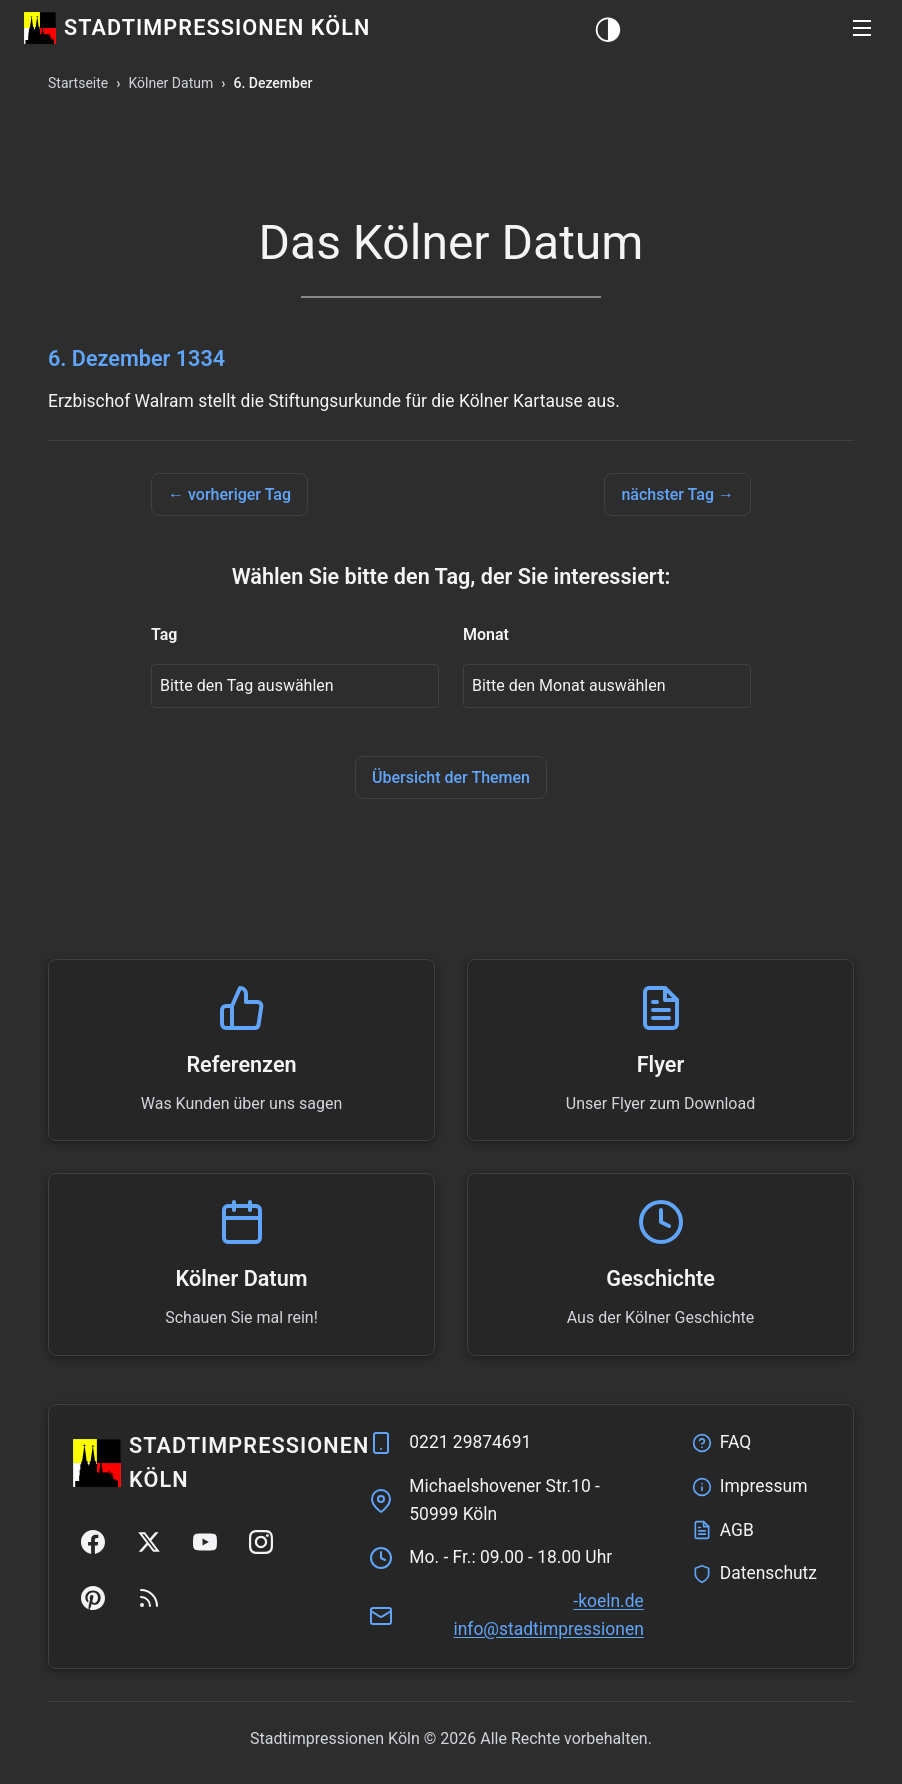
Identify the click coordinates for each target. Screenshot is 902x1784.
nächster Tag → (677, 494)
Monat (486, 634)
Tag (164, 634)
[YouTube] (205, 1542)
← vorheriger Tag (229, 494)
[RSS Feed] (149, 1598)
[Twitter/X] (149, 1542)
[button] (862, 28)
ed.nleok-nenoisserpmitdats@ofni (548, 1615)
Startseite (78, 83)
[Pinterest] (93, 1598)
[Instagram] (261, 1542)
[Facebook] (93, 1542)
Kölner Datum (170, 83)
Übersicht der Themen (451, 777)
